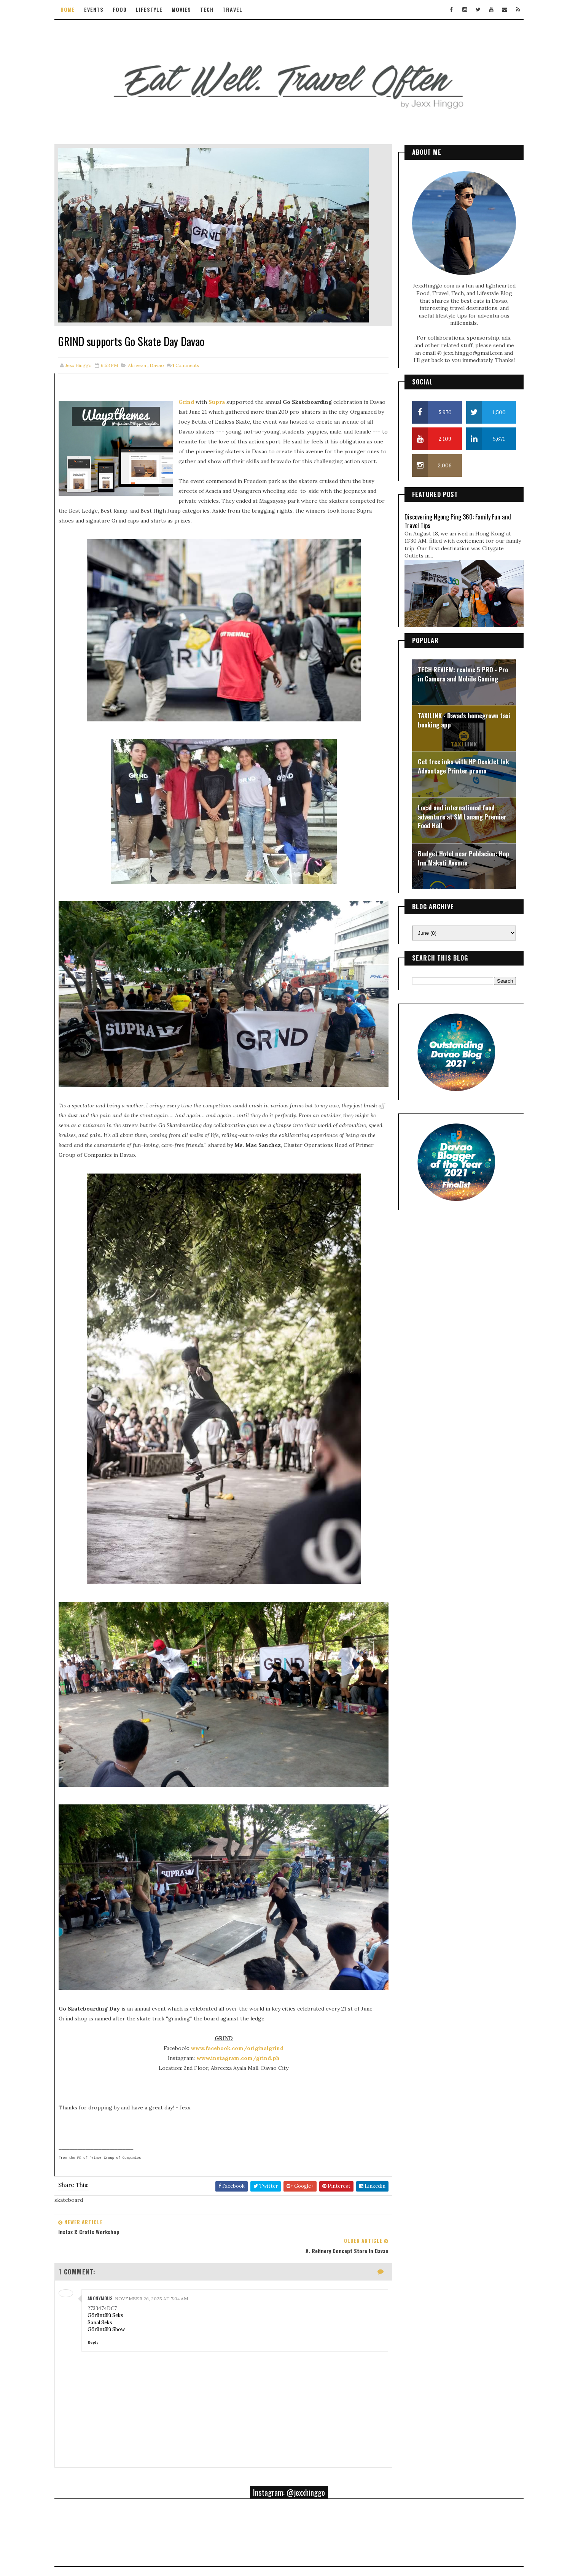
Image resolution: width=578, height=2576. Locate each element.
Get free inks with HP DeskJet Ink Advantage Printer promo (451, 759)
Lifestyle (161, 9)
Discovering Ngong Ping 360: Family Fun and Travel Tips (446, 514)
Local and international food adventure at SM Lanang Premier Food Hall (450, 809)
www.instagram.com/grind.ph (231, 1998)
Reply (105, 2263)
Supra (229, 386)
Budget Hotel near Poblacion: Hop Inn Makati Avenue (451, 851)
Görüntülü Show (118, 2250)
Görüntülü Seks (117, 2237)
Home (80, 9)
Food (132, 9)
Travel (245, 9)
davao (169, 350)
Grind (199, 386)
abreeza (149, 350)
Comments (198, 350)
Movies (194, 9)
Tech (219, 9)
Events (106, 9)
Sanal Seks (112, 2244)
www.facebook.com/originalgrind (230, 1988)
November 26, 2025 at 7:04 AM (163, 2220)
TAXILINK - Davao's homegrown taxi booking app (452, 713)
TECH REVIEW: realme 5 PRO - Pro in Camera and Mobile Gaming (451, 667)
